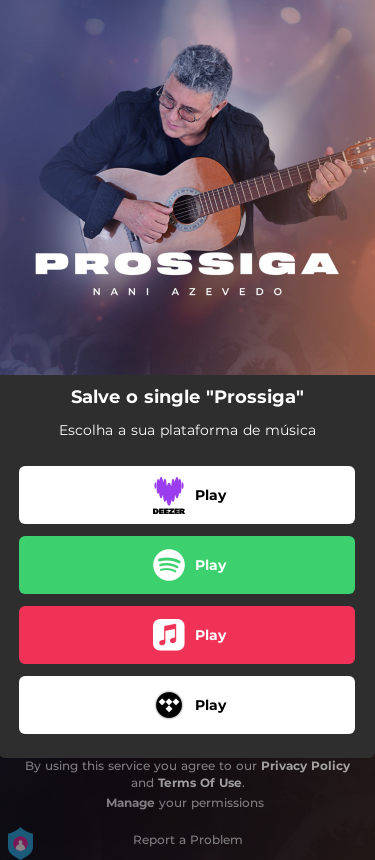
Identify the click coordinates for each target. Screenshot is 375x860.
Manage (130, 802)
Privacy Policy (305, 765)
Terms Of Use (200, 782)
